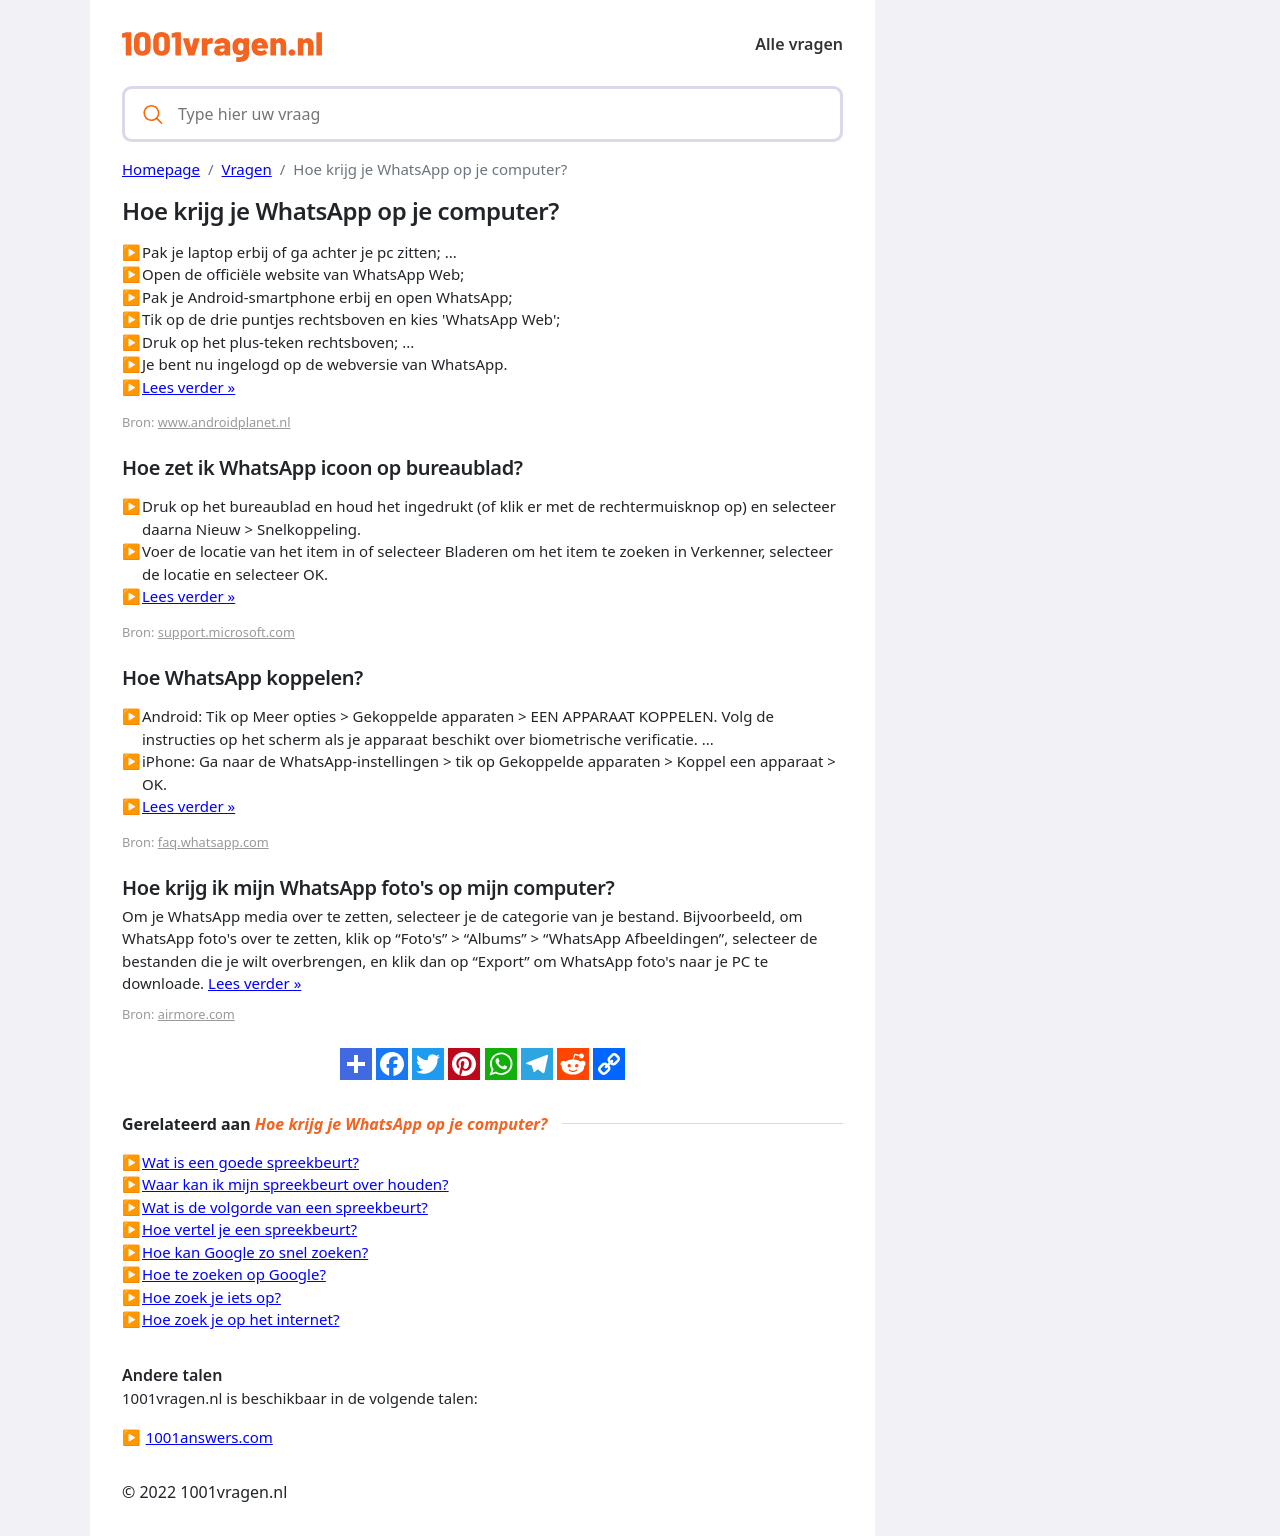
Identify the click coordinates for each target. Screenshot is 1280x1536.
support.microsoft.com (226, 632)
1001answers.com (209, 1437)
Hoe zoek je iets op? (211, 1297)
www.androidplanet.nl (224, 422)
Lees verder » (188, 387)
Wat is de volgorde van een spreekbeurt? (285, 1207)
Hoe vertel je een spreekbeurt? (249, 1229)
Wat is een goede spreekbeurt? (250, 1162)
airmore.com (196, 1014)
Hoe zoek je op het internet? (240, 1319)
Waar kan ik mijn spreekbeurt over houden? (295, 1184)
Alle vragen (799, 44)
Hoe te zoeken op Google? (234, 1274)
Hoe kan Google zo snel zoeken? (255, 1252)
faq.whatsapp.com (213, 842)
